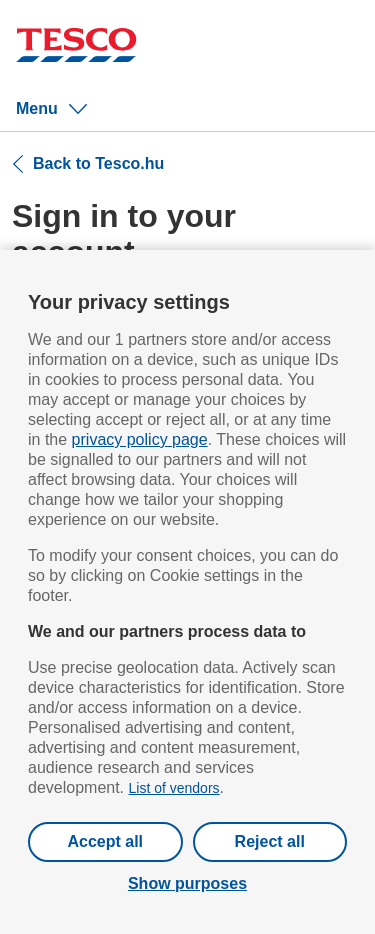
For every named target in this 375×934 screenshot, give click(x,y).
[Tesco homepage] (76, 47)
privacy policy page (140, 439)
